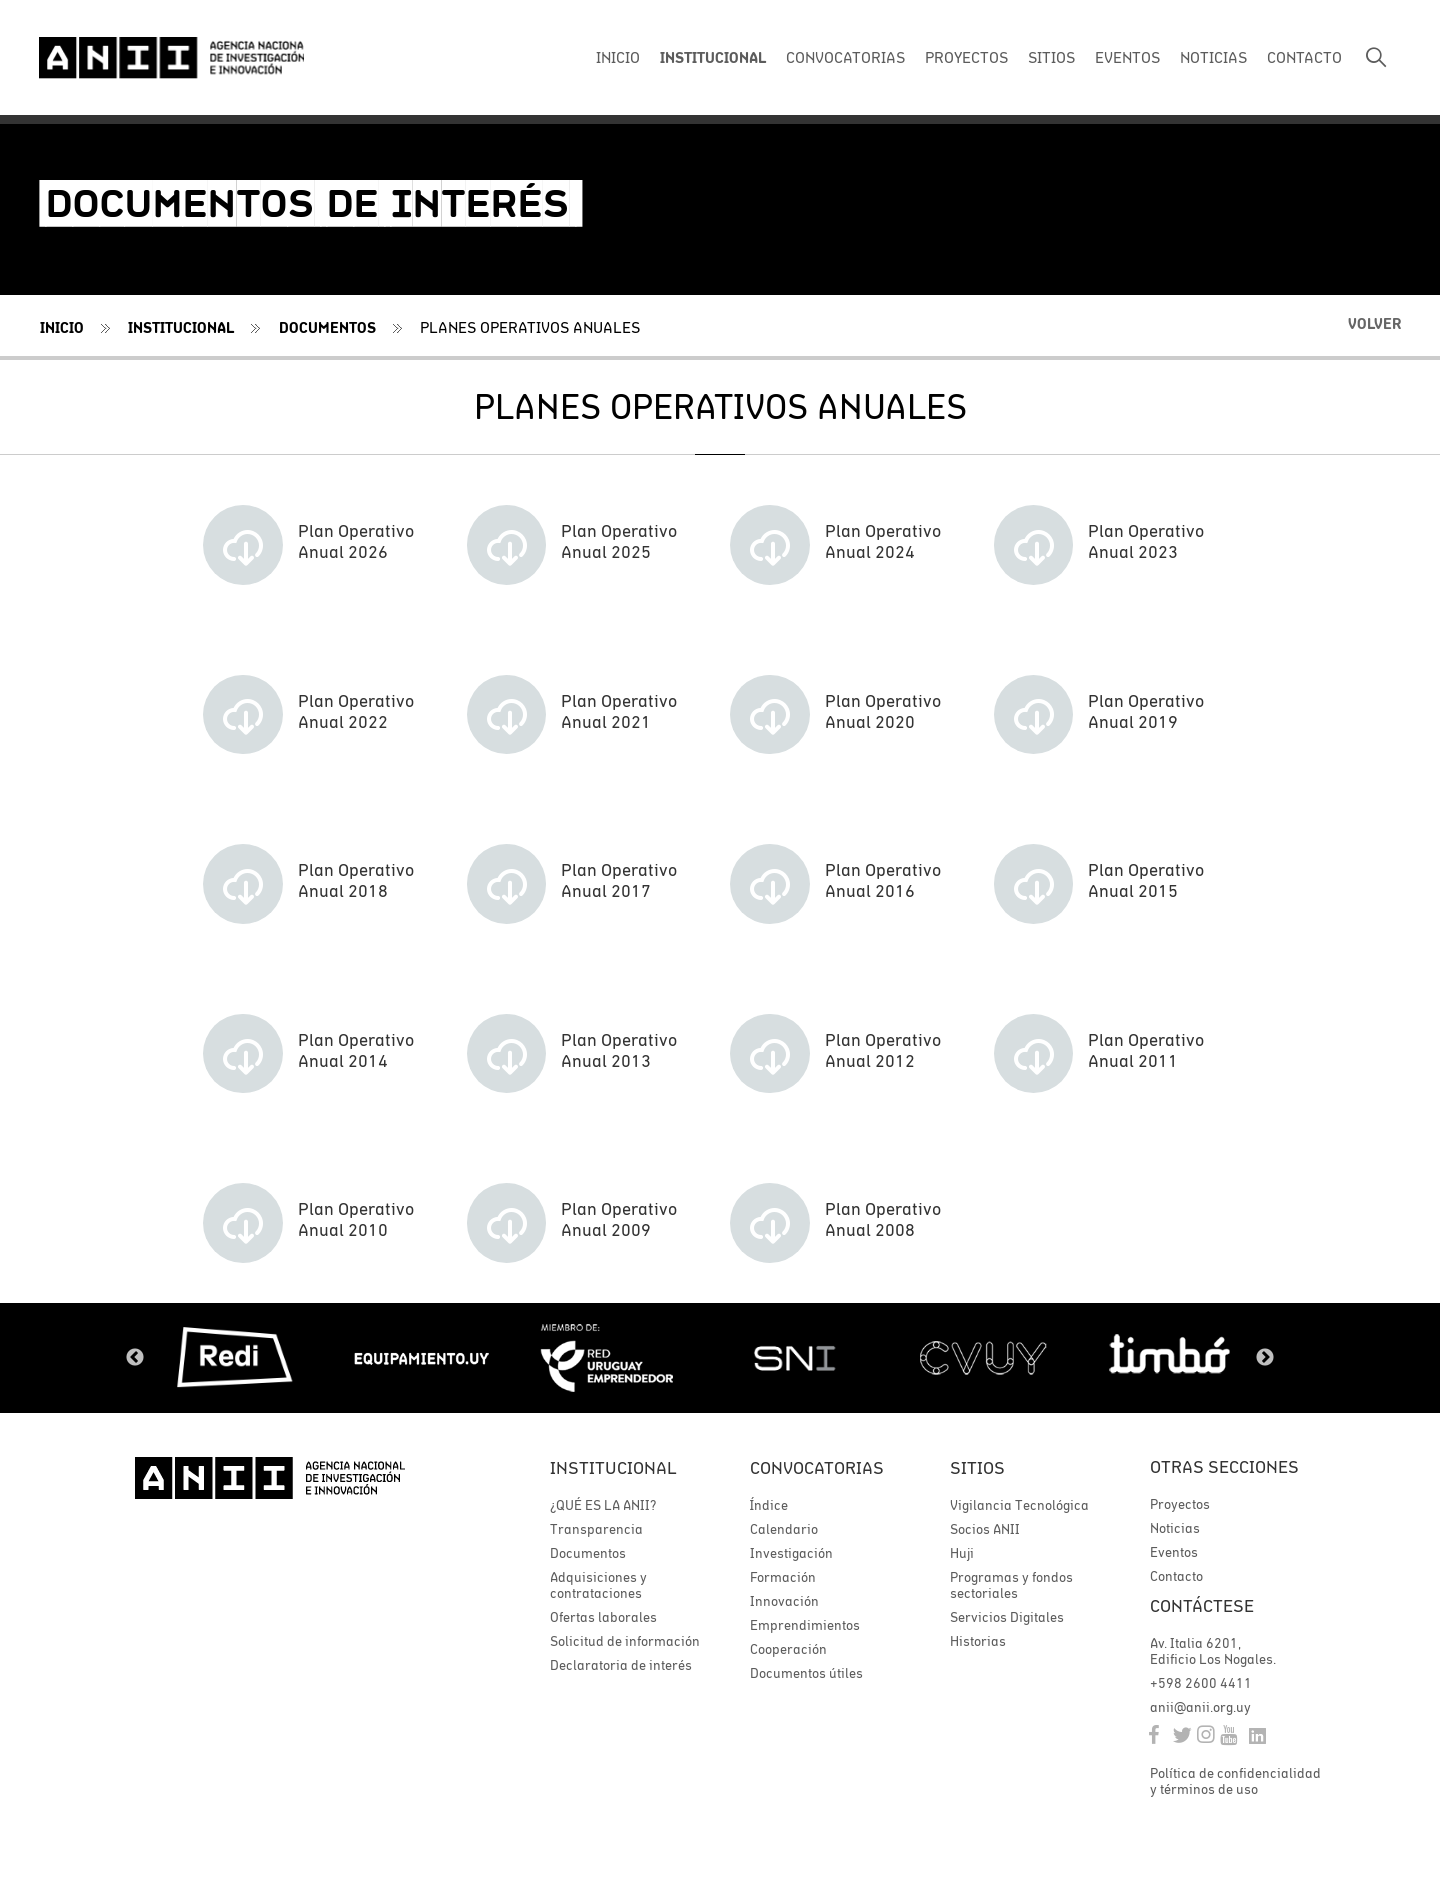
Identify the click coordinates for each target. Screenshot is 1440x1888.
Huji (962, 1555)
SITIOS (1051, 57)
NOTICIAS (1213, 57)
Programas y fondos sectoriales (1011, 1587)
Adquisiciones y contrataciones (598, 1587)
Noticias (1175, 1531)
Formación (783, 1579)
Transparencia (596, 1531)
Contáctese (1202, 1609)
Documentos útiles (806, 1675)
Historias (978, 1643)
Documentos (327, 327)
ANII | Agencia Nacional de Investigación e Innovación (175, 58)
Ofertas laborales (603, 1619)
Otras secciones (1224, 1469)
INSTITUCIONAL (713, 57)
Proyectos (1180, 1507)
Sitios (977, 1469)
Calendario (784, 1531)
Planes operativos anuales (530, 327)
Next (1265, 1360)
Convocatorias (817, 1469)
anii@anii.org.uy (1200, 1711)
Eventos (1174, 1555)
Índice (769, 1507)
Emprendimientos (805, 1627)
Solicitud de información (625, 1643)
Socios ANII (985, 1531)
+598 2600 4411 (1201, 1687)
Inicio (62, 327)
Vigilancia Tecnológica (1019, 1507)
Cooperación (788, 1651)
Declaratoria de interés (621, 1667)
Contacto (1176, 1579)
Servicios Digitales (1007, 1619)
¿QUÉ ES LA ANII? (603, 1507)
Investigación (791, 1555)
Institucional (181, 327)
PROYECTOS (966, 57)
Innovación (784, 1603)
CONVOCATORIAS (845, 57)
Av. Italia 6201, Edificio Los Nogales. (1213, 1655)
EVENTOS (1127, 57)
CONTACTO (1304, 57)
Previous (135, 1360)
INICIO (618, 57)
